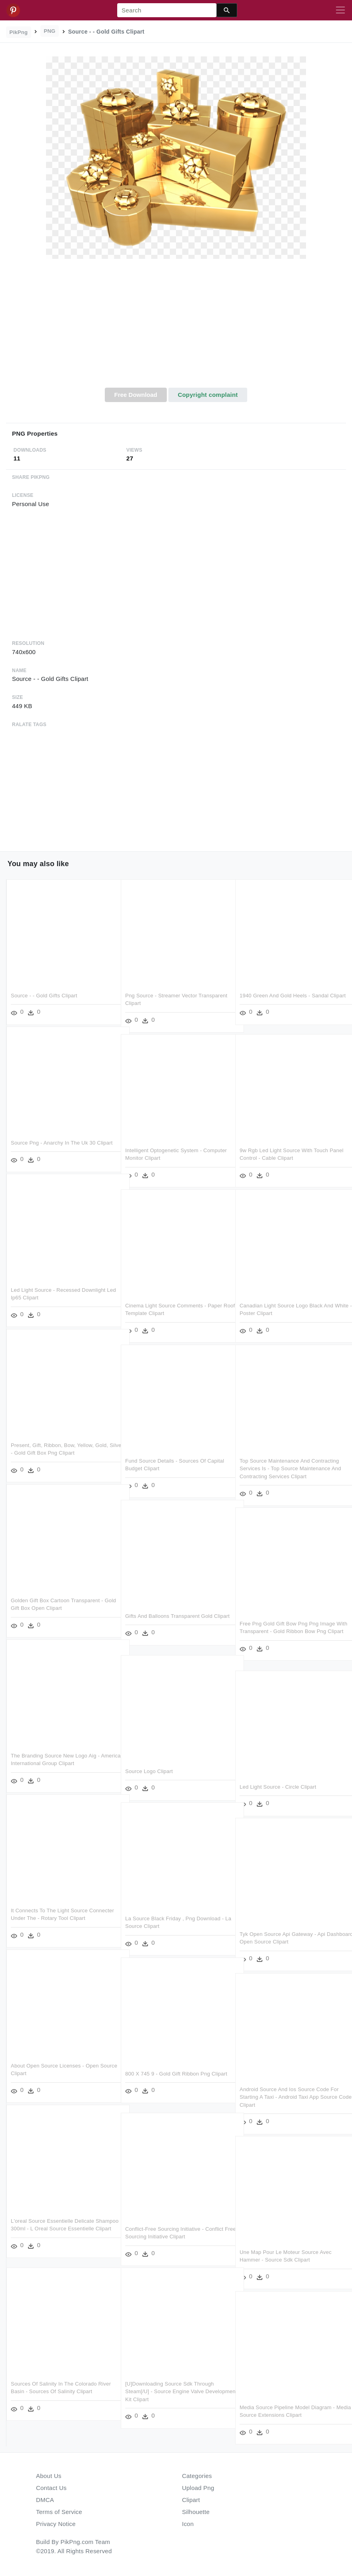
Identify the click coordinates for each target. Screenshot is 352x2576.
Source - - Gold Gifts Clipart (44, 993)
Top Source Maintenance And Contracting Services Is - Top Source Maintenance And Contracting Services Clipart (290, 1466)
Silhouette (196, 2511)
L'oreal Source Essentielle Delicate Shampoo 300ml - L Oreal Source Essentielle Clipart (52, 2226)
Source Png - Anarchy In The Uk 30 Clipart (62, 1140)
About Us (49, 2475)
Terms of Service (59, 2511)
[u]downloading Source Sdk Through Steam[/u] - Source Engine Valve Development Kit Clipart (169, 2389)
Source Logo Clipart (149, 1769)
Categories (197, 2475)
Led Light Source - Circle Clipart (278, 1784)
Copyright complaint (208, 394)
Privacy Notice (56, 2523)
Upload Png (198, 2487)
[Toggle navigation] (340, 10)
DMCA (45, 2499)
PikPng (19, 32)
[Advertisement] (176, 328)
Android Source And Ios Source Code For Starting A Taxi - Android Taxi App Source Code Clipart (289, 2095)
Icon (188, 2523)
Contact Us (51, 2487)
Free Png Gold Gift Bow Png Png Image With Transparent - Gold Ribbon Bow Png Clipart (289, 1629)
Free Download (135, 394)
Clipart (191, 2499)
